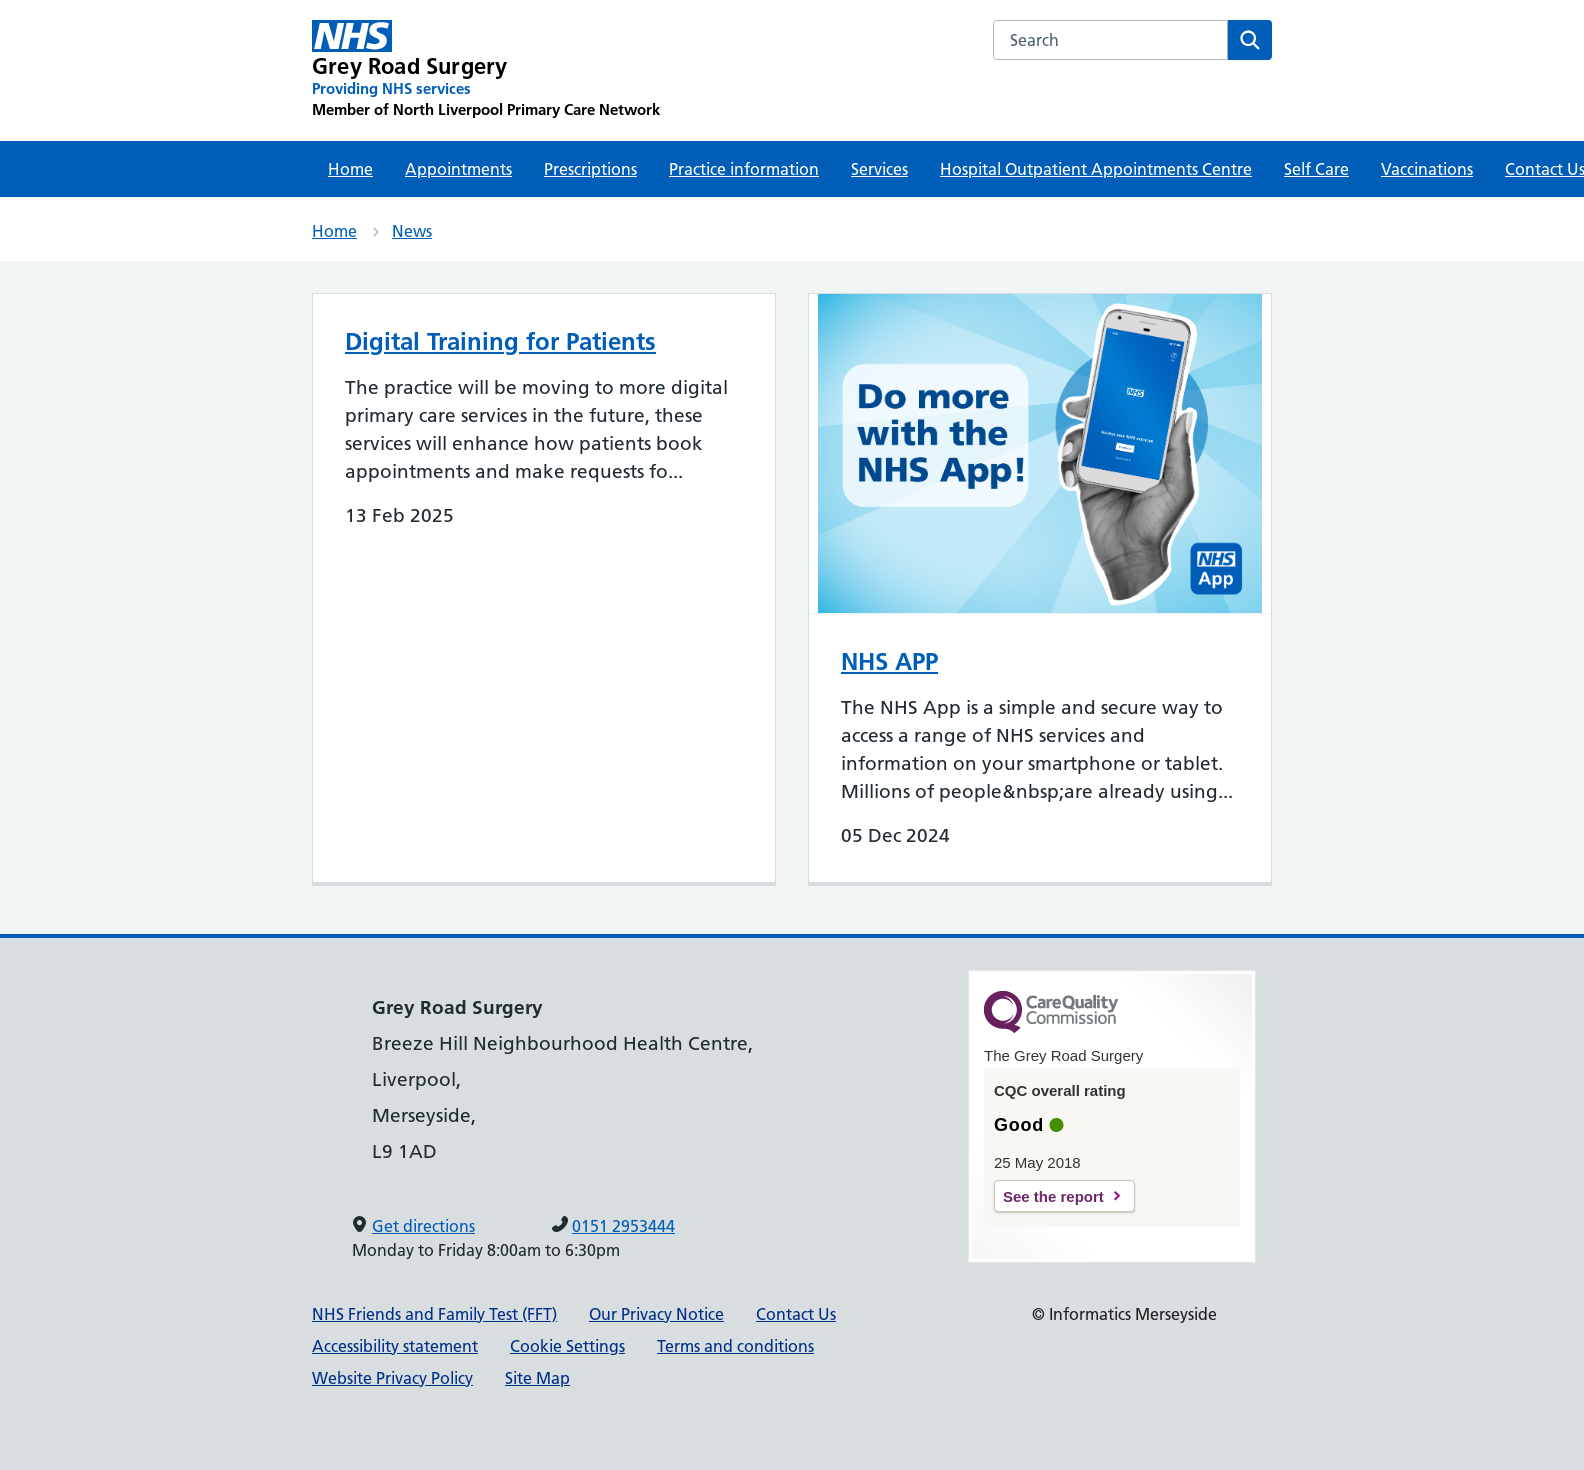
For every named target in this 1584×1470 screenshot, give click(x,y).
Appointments (458, 169)
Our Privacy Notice (656, 1314)
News (412, 231)
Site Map (537, 1378)
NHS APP (889, 661)
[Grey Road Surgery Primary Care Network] (486, 70)
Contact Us (796, 1314)
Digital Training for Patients (500, 341)
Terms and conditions (735, 1346)
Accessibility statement (395, 1346)
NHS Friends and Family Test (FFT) (434, 1314)
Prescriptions (590, 169)
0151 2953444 (623, 1226)
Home (350, 169)
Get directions (423, 1226)
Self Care (1316, 169)
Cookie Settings (567, 1346)
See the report (1053, 1196)
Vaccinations (1427, 169)
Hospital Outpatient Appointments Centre (1096, 169)
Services (879, 169)
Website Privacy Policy (392, 1378)
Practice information (744, 169)
